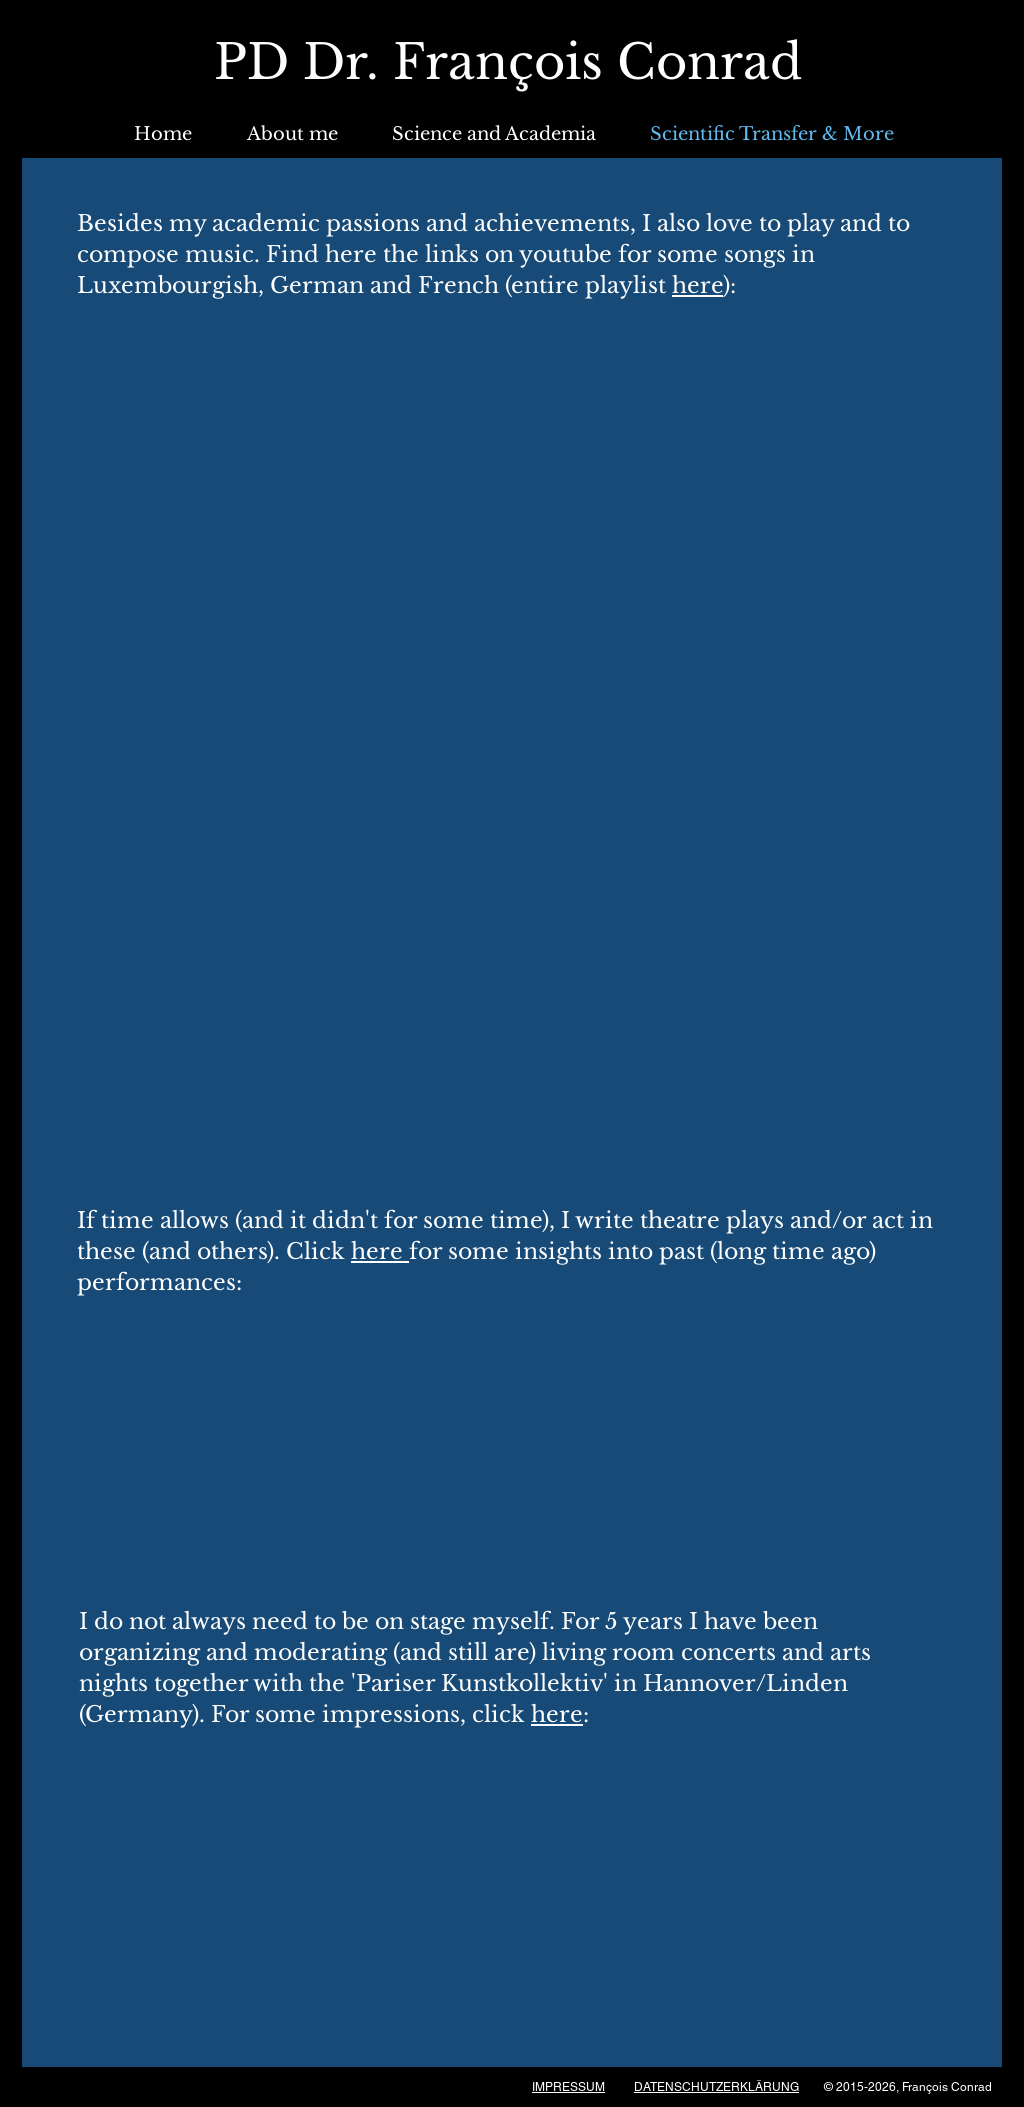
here (697, 285)
